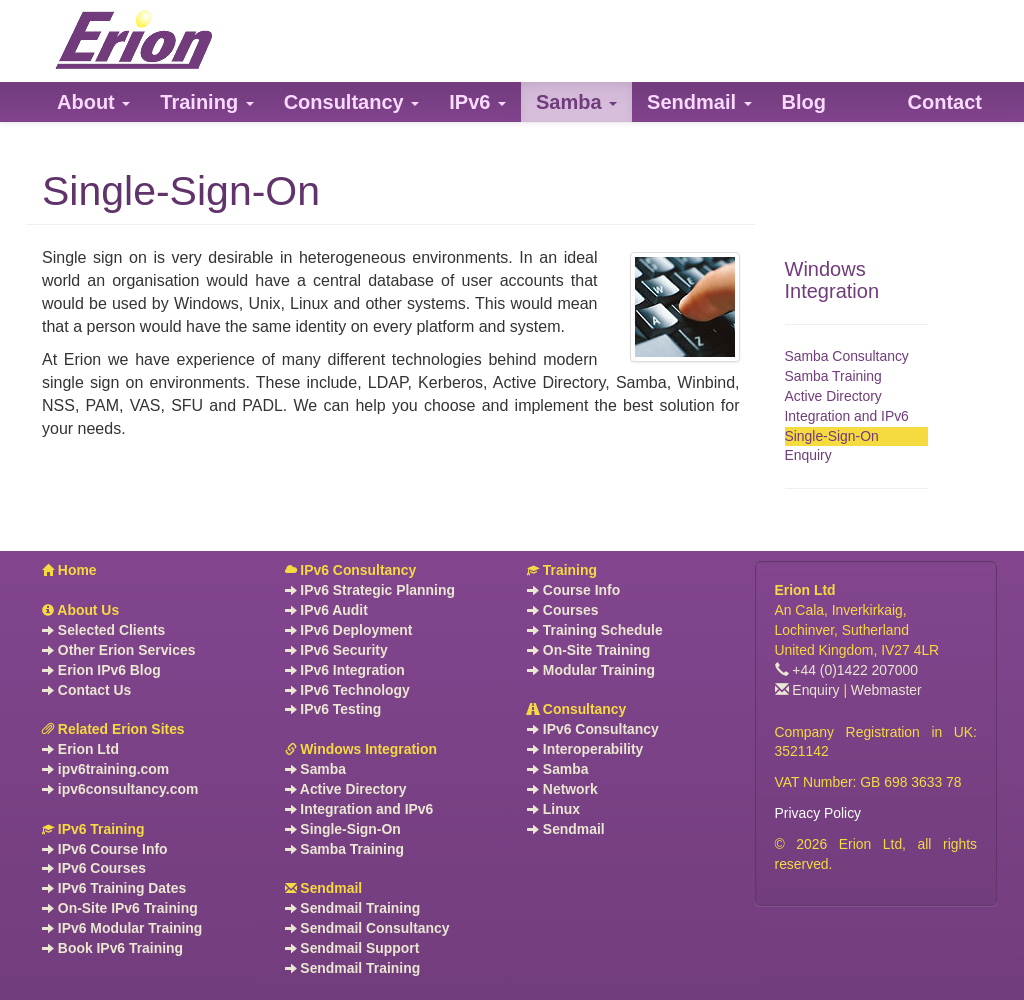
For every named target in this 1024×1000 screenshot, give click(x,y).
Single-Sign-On (832, 436)
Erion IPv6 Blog (101, 670)
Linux (553, 809)
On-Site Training (588, 650)
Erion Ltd (80, 749)
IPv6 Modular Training (122, 928)
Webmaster (886, 690)
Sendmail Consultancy (367, 928)
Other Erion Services (118, 650)
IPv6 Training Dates (114, 888)
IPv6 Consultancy (351, 570)
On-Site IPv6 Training (120, 908)
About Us (80, 610)
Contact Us (86, 690)
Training (562, 570)
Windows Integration (832, 280)
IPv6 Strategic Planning (370, 590)
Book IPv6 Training (112, 948)
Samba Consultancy (847, 356)
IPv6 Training (93, 829)
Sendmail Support (352, 948)
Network (562, 789)
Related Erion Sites (113, 729)
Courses (563, 610)
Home (69, 570)
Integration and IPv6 (847, 416)
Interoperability (585, 749)
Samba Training (833, 376)
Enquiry (808, 455)
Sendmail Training (353, 908)
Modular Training (591, 670)
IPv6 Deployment (349, 630)
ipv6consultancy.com (120, 789)
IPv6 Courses (94, 868)
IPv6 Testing (333, 709)
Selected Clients (103, 630)
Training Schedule (595, 630)
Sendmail (324, 888)
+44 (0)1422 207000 (847, 670)
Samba (315, 769)
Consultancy (576, 709)
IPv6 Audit (326, 610)
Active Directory (833, 396)
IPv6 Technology (347, 690)
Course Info (573, 590)
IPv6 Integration (345, 670)
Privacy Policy (818, 813)
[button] (93, 102)
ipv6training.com (105, 769)
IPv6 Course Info (105, 849)
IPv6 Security (336, 650)
